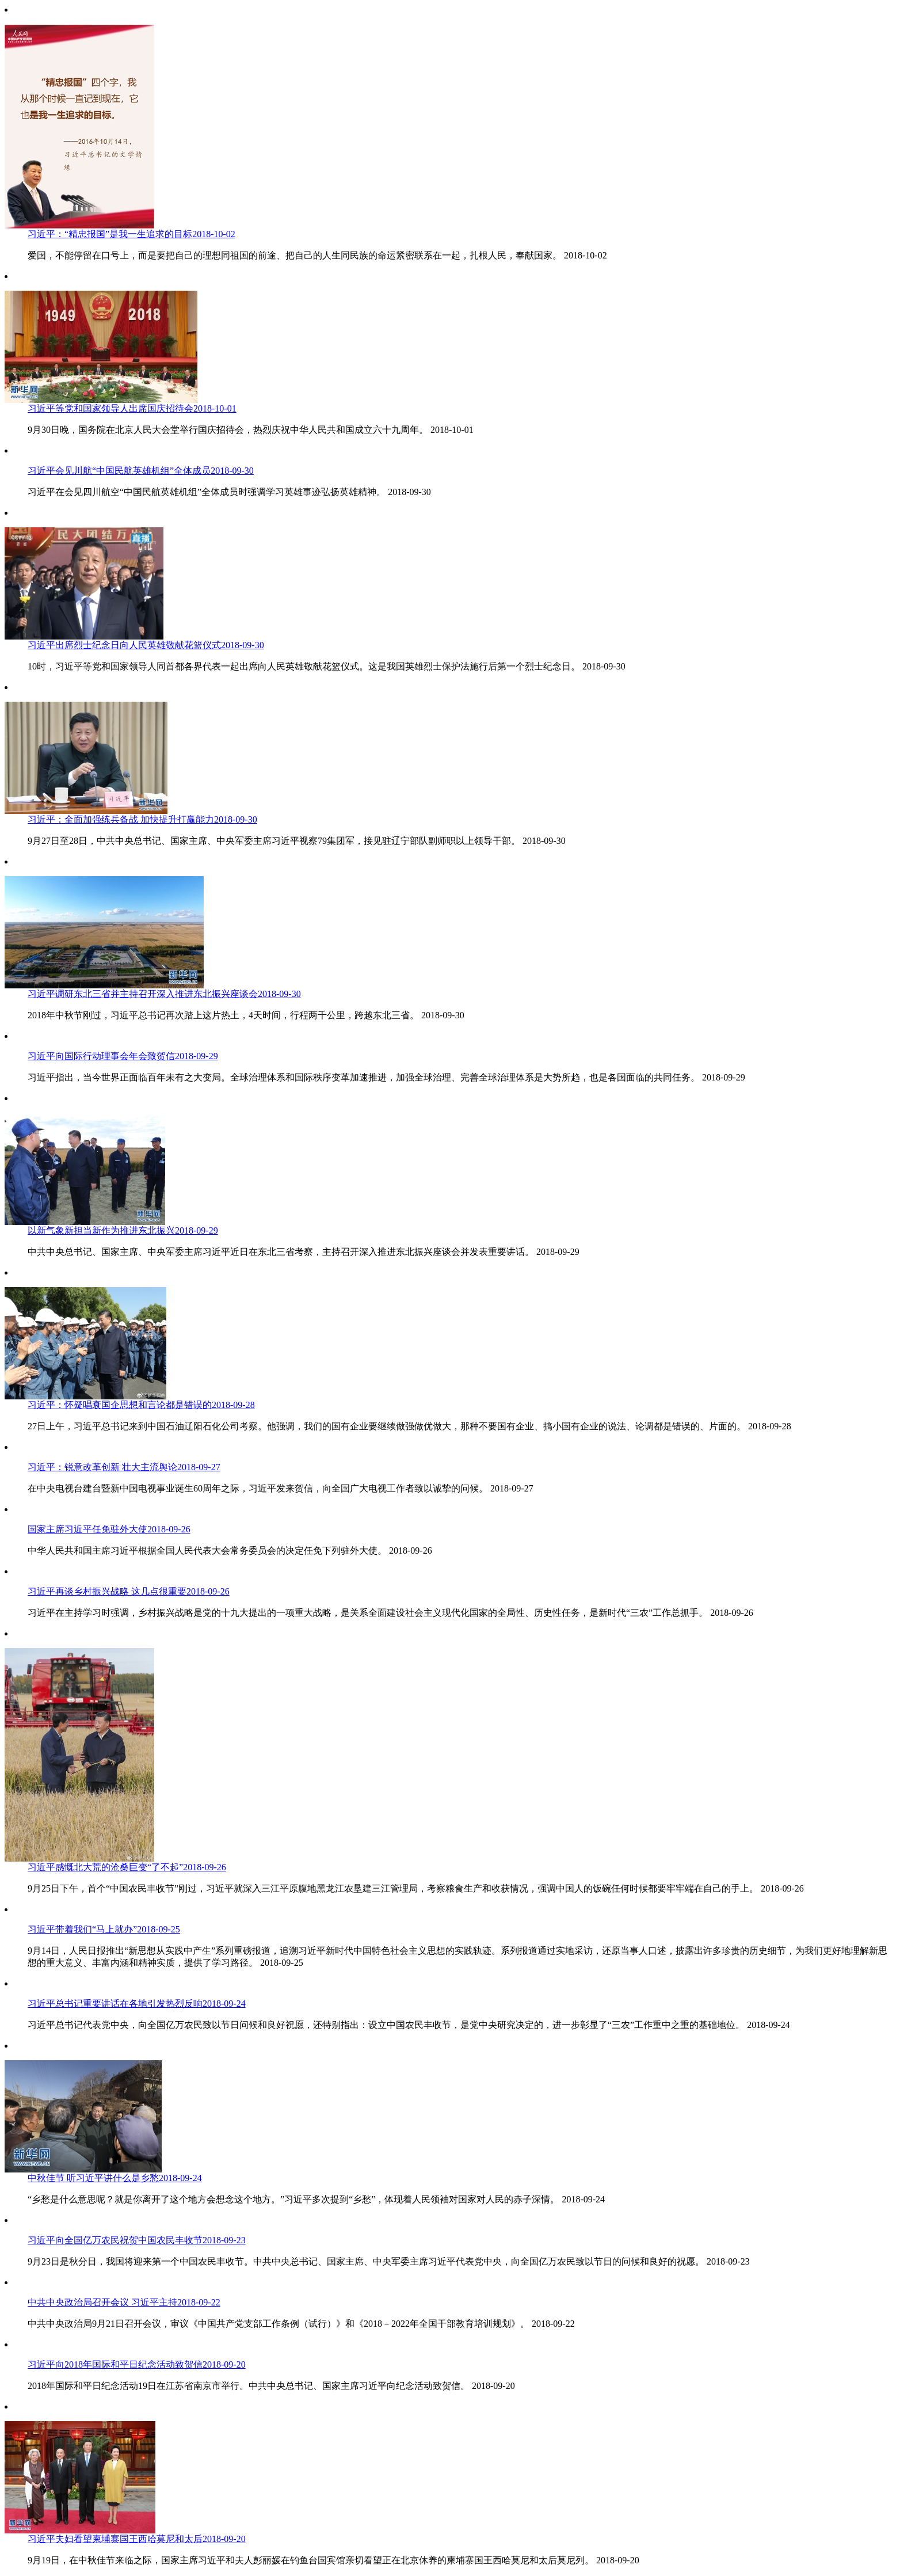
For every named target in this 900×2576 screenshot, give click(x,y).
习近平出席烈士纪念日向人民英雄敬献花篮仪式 (146, 645)
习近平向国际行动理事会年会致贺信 (123, 1056)
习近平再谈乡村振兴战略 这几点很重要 (129, 1591)
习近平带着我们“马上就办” (104, 1929)
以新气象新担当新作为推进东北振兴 (123, 1230)
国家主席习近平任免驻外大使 (109, 1529)
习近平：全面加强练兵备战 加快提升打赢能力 (142, 819)
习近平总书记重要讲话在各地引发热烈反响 (137, 2003)
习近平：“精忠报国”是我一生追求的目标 (131, 234)
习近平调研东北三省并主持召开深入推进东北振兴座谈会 (164, 994)
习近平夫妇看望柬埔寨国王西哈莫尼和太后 (137, 2539)
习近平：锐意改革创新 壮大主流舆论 (124, 1467)
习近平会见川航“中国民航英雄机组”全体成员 (141, 470)
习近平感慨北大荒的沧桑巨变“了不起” (127, 1867)
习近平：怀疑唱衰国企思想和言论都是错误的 (141, 1405)
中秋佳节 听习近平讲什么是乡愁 (115, 2178)
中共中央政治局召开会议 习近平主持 (124, 2302)
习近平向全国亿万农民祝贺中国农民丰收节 (137, 2240)
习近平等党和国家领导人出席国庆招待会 (132, 408)
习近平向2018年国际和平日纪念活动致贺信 (137, 2364)
